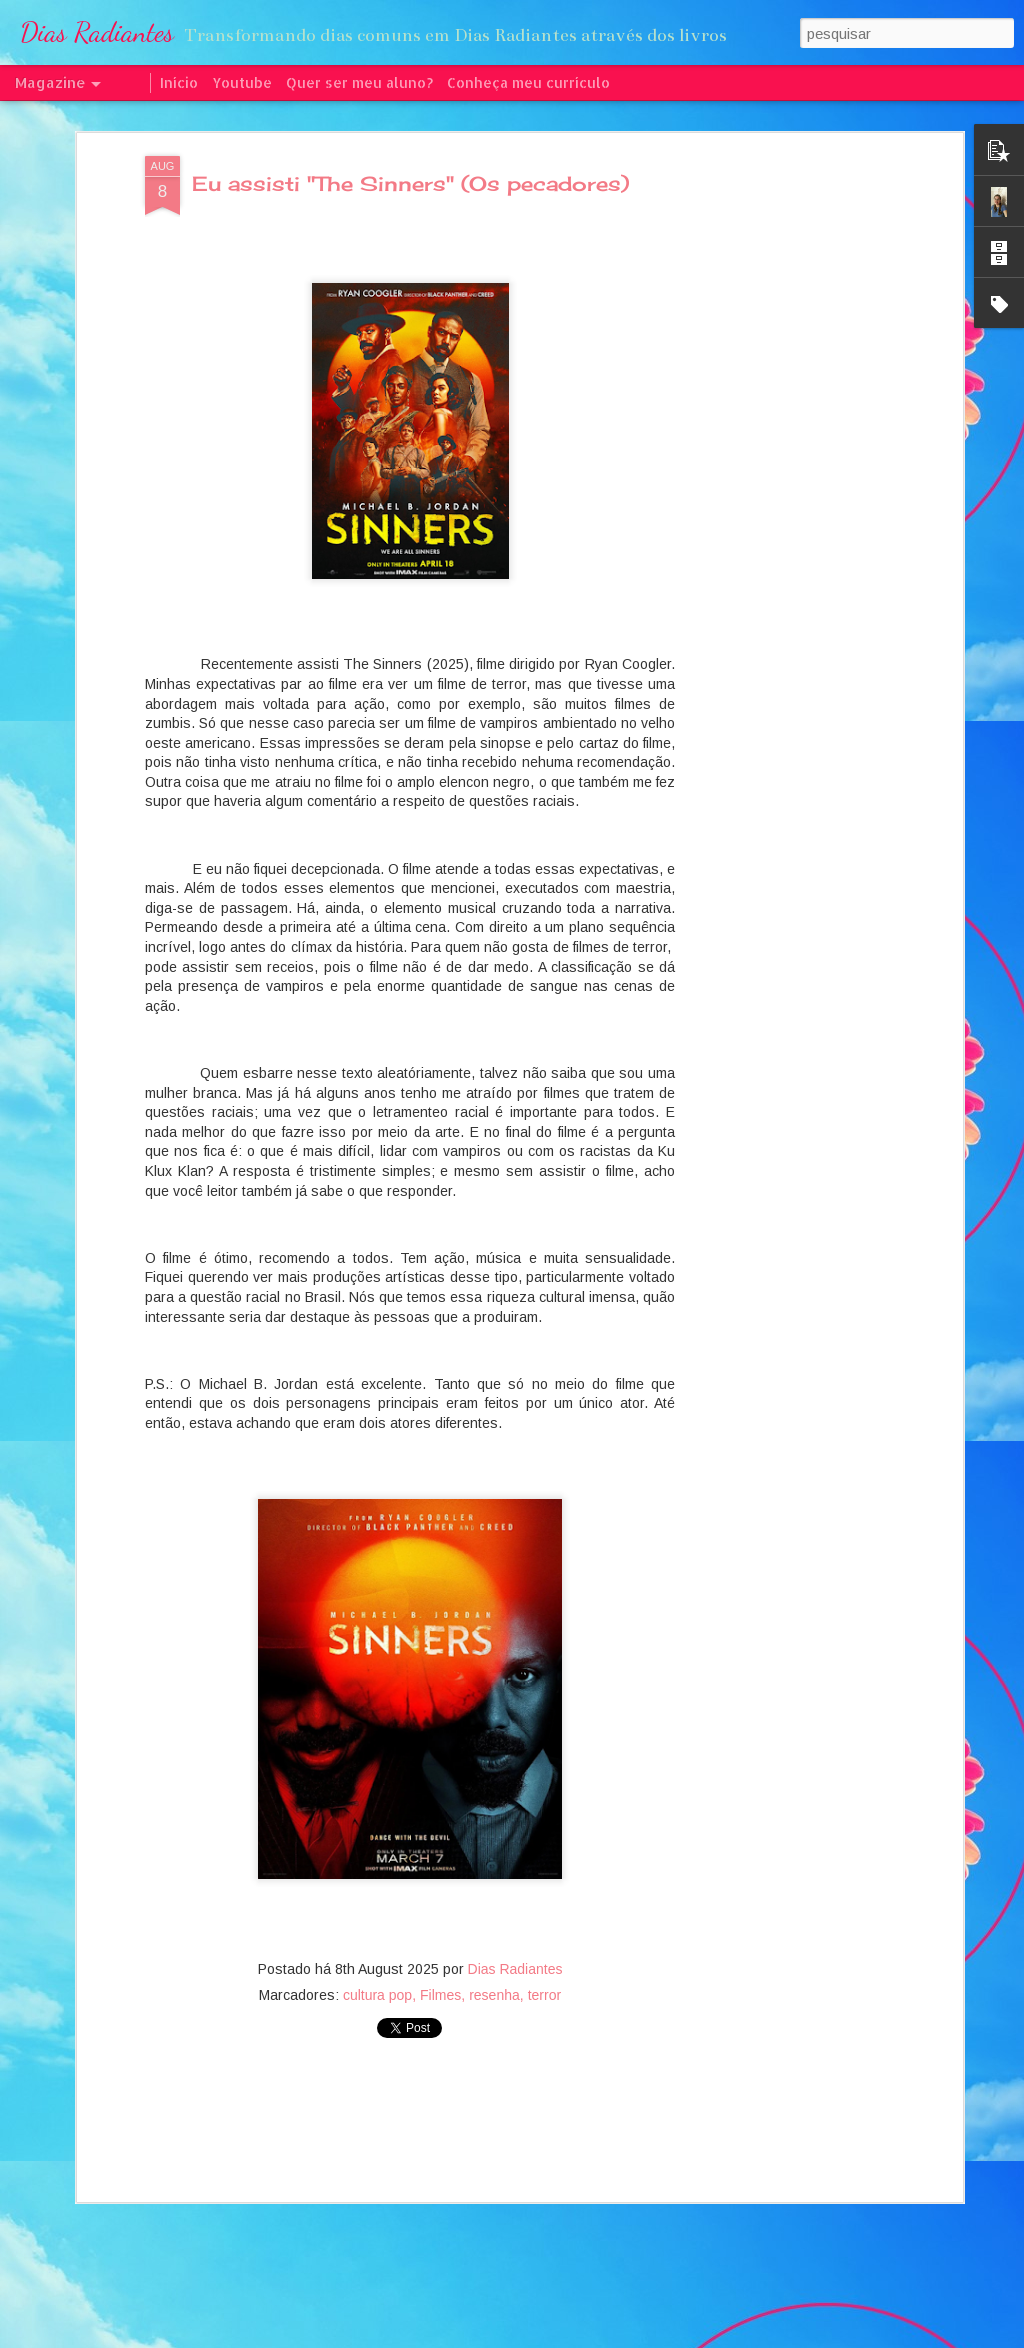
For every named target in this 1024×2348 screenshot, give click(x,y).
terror (544, 1965)
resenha (494, 1965)
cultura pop (377, 1965)
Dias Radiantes (515, 1939)
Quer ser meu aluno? (359, 82)
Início (179, 82)
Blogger (601, 2337)
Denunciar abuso (667, 2337)
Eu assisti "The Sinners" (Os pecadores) (410, 153)
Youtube (242, 82)
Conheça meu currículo (528, 82)
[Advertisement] (785, 441)
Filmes (440, 1965)
